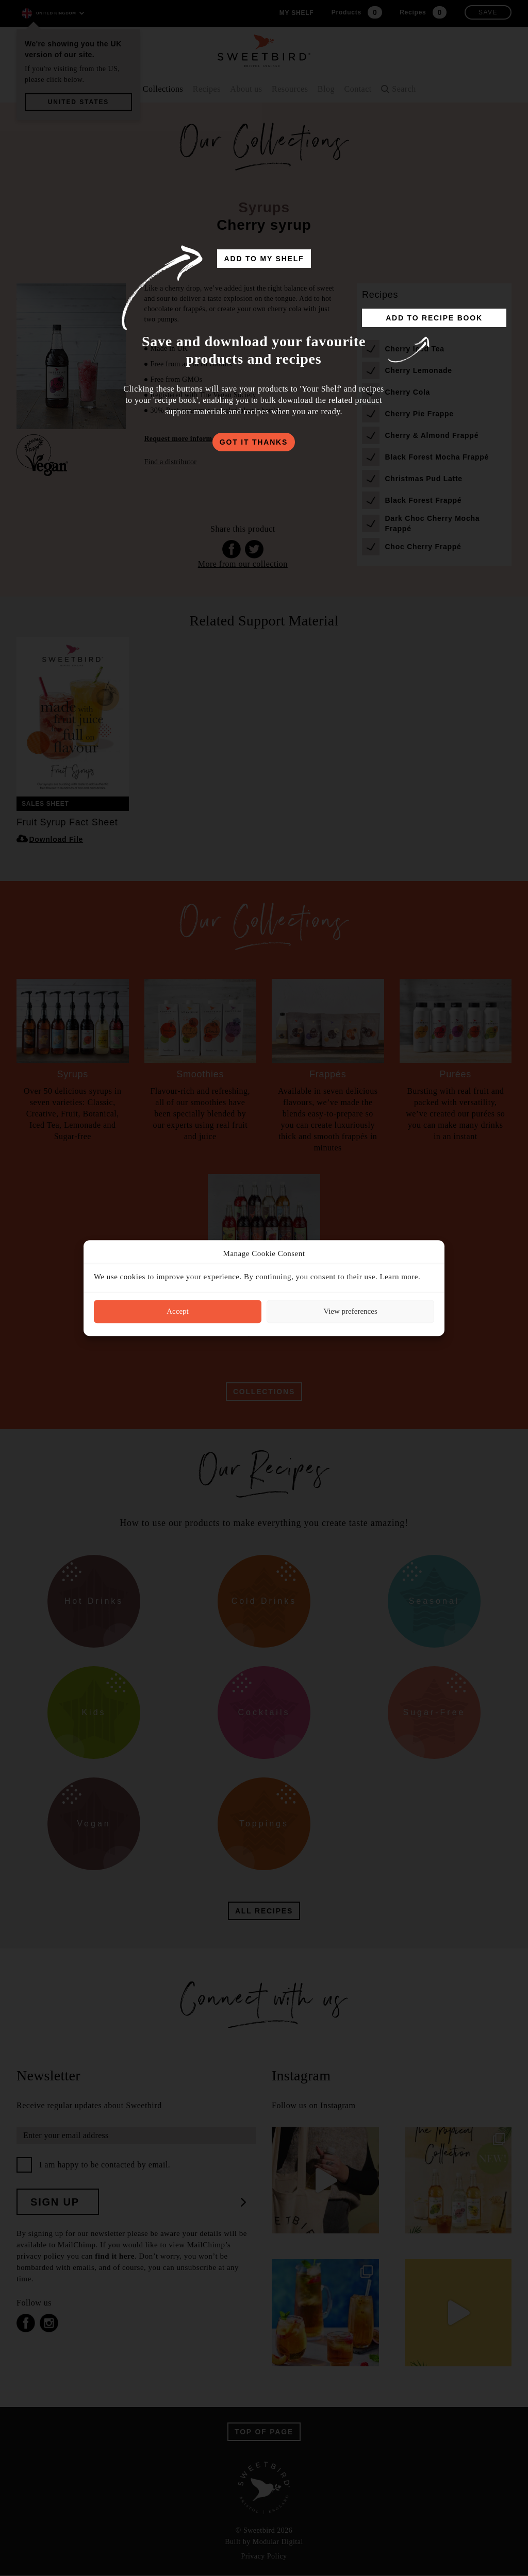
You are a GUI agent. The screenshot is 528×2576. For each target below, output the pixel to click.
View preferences (350, 1311)
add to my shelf (264, 259)
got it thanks (254, 442)
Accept (177, 1311)
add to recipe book (434, 318)
